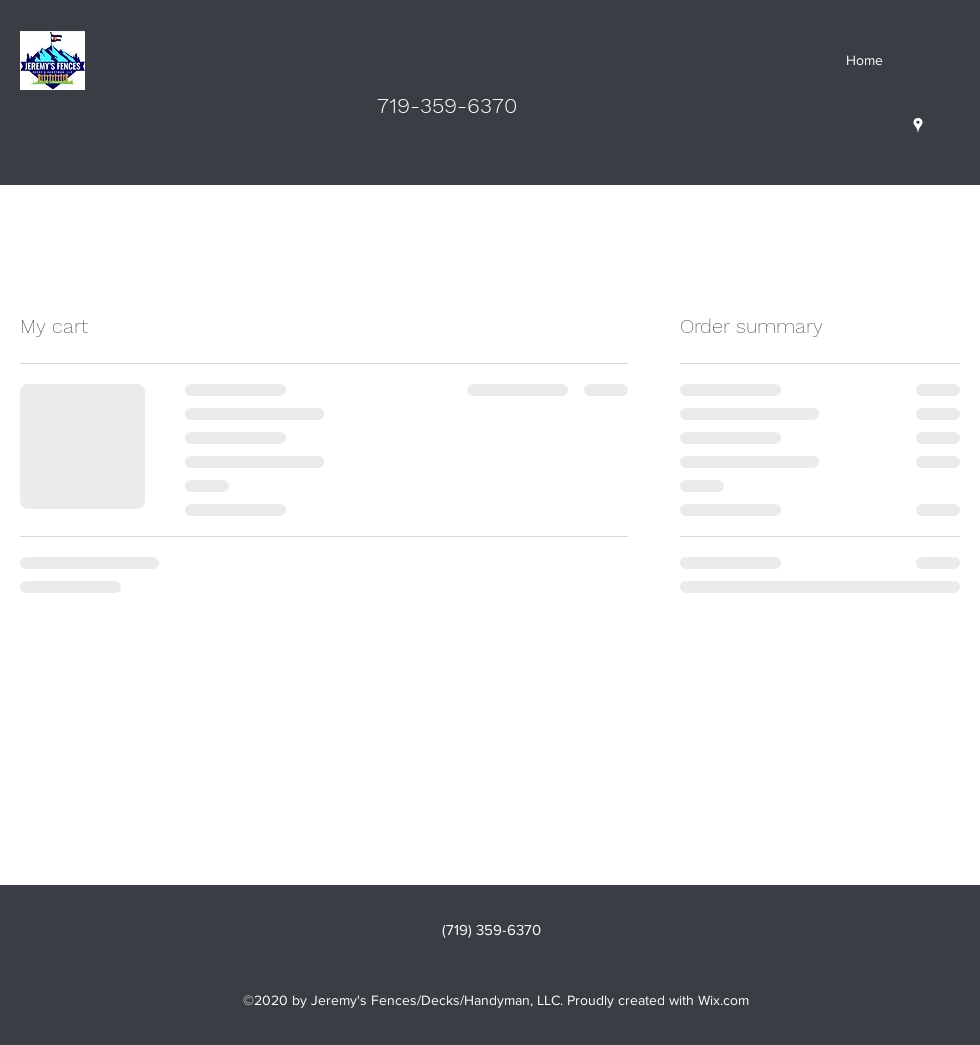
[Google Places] (918, 125)
